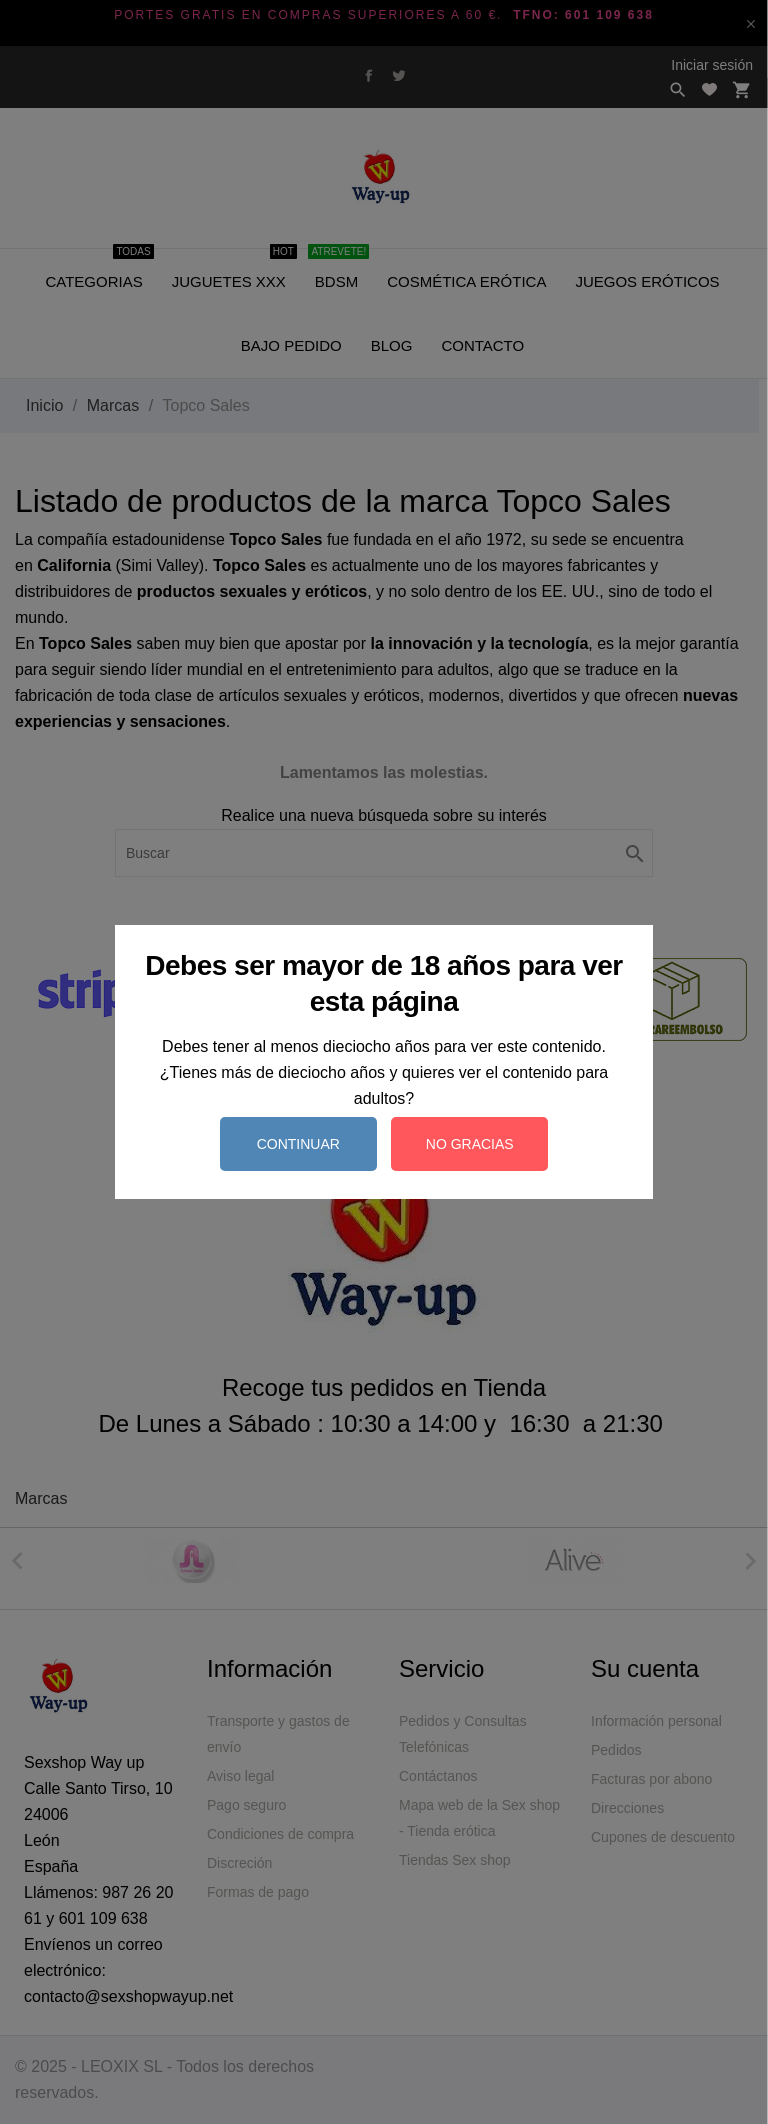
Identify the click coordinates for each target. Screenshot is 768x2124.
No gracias (470, 1144)
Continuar (298, 1144)
